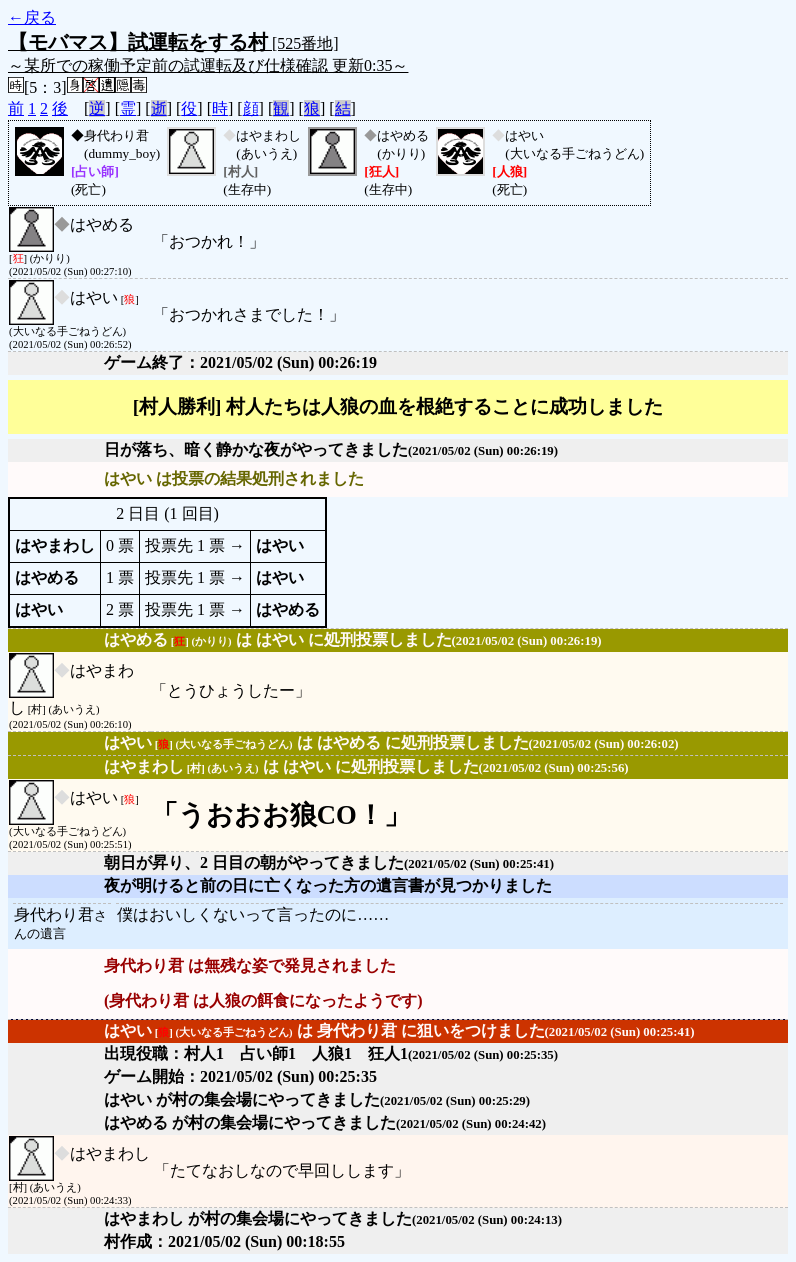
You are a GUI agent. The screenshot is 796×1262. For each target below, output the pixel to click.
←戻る (32, 17)
